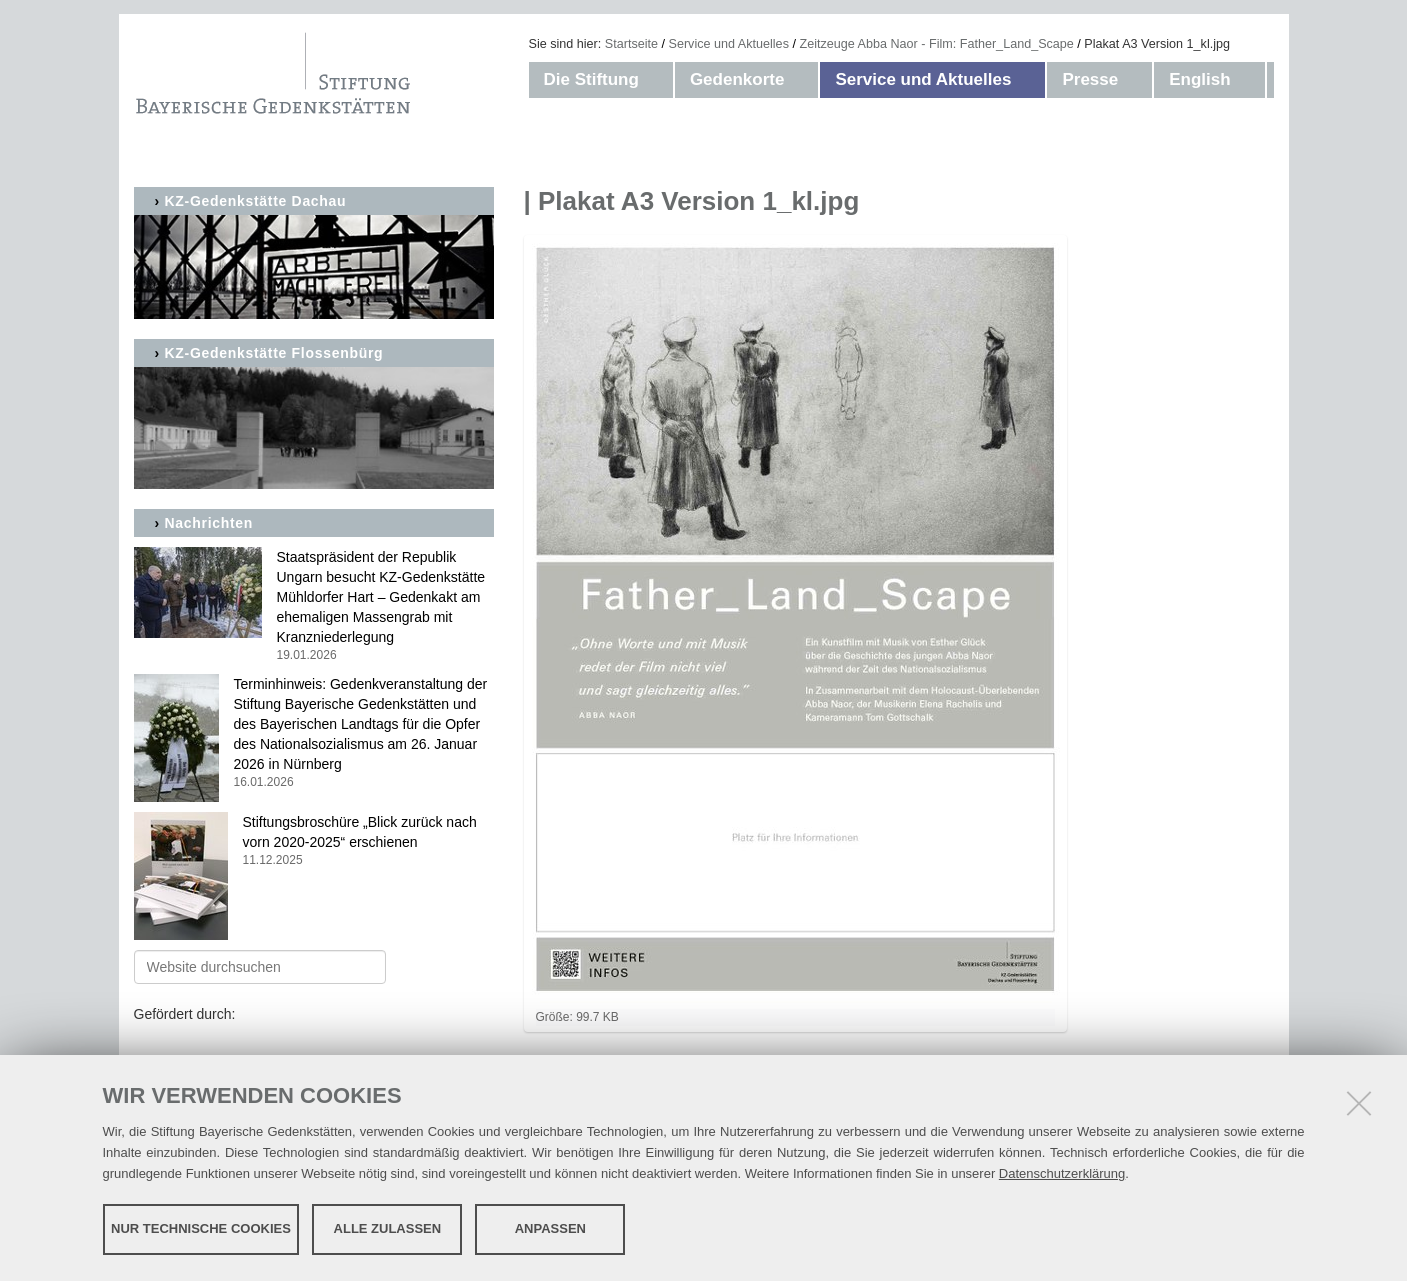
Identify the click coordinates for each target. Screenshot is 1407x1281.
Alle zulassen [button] (388, 1228)
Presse (1090, 79)
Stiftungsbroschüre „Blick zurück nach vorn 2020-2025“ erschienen (314, 841)
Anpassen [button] (550, 1228)
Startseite (631, 44)
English (1199, 79)
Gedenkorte (737, 79)
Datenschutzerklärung (1062, 1173)
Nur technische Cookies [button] (201, 1228)
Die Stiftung (591, 79)
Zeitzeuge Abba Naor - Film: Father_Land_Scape (936, 44)
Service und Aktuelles (729, 44)
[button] (659, 80)
